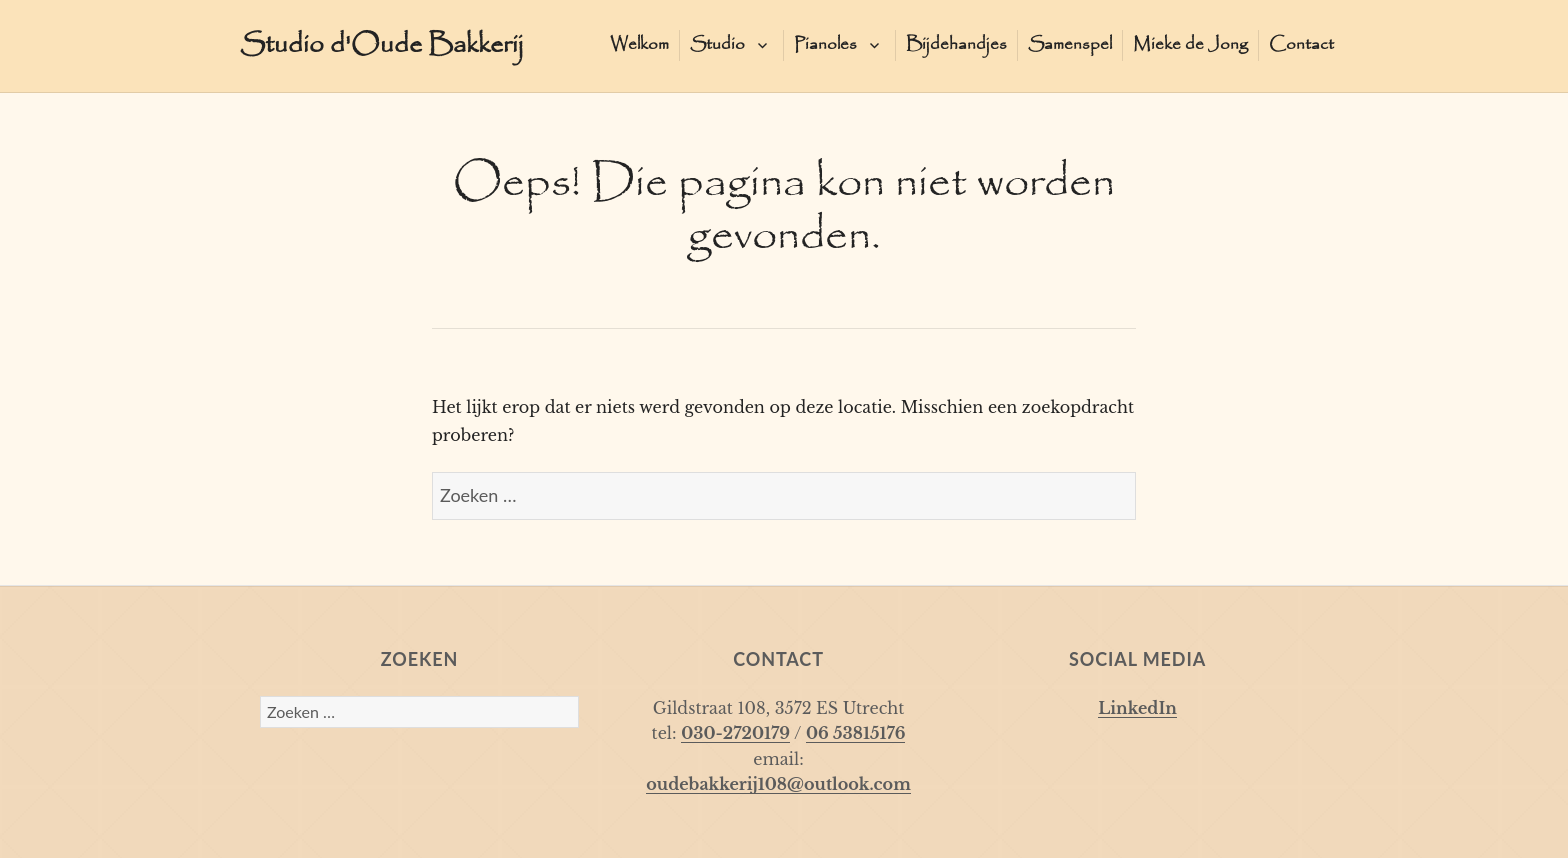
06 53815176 (856, 733)
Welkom (639, 44)
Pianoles (825, 44)
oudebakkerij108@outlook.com (778, 784)
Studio (717, 44)
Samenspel (1070, 44)
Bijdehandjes (956, 44)
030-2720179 (735, 733)
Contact (1301, 44)
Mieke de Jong (1190, 44)
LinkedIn (1137, 708)
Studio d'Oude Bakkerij (382, 45)
